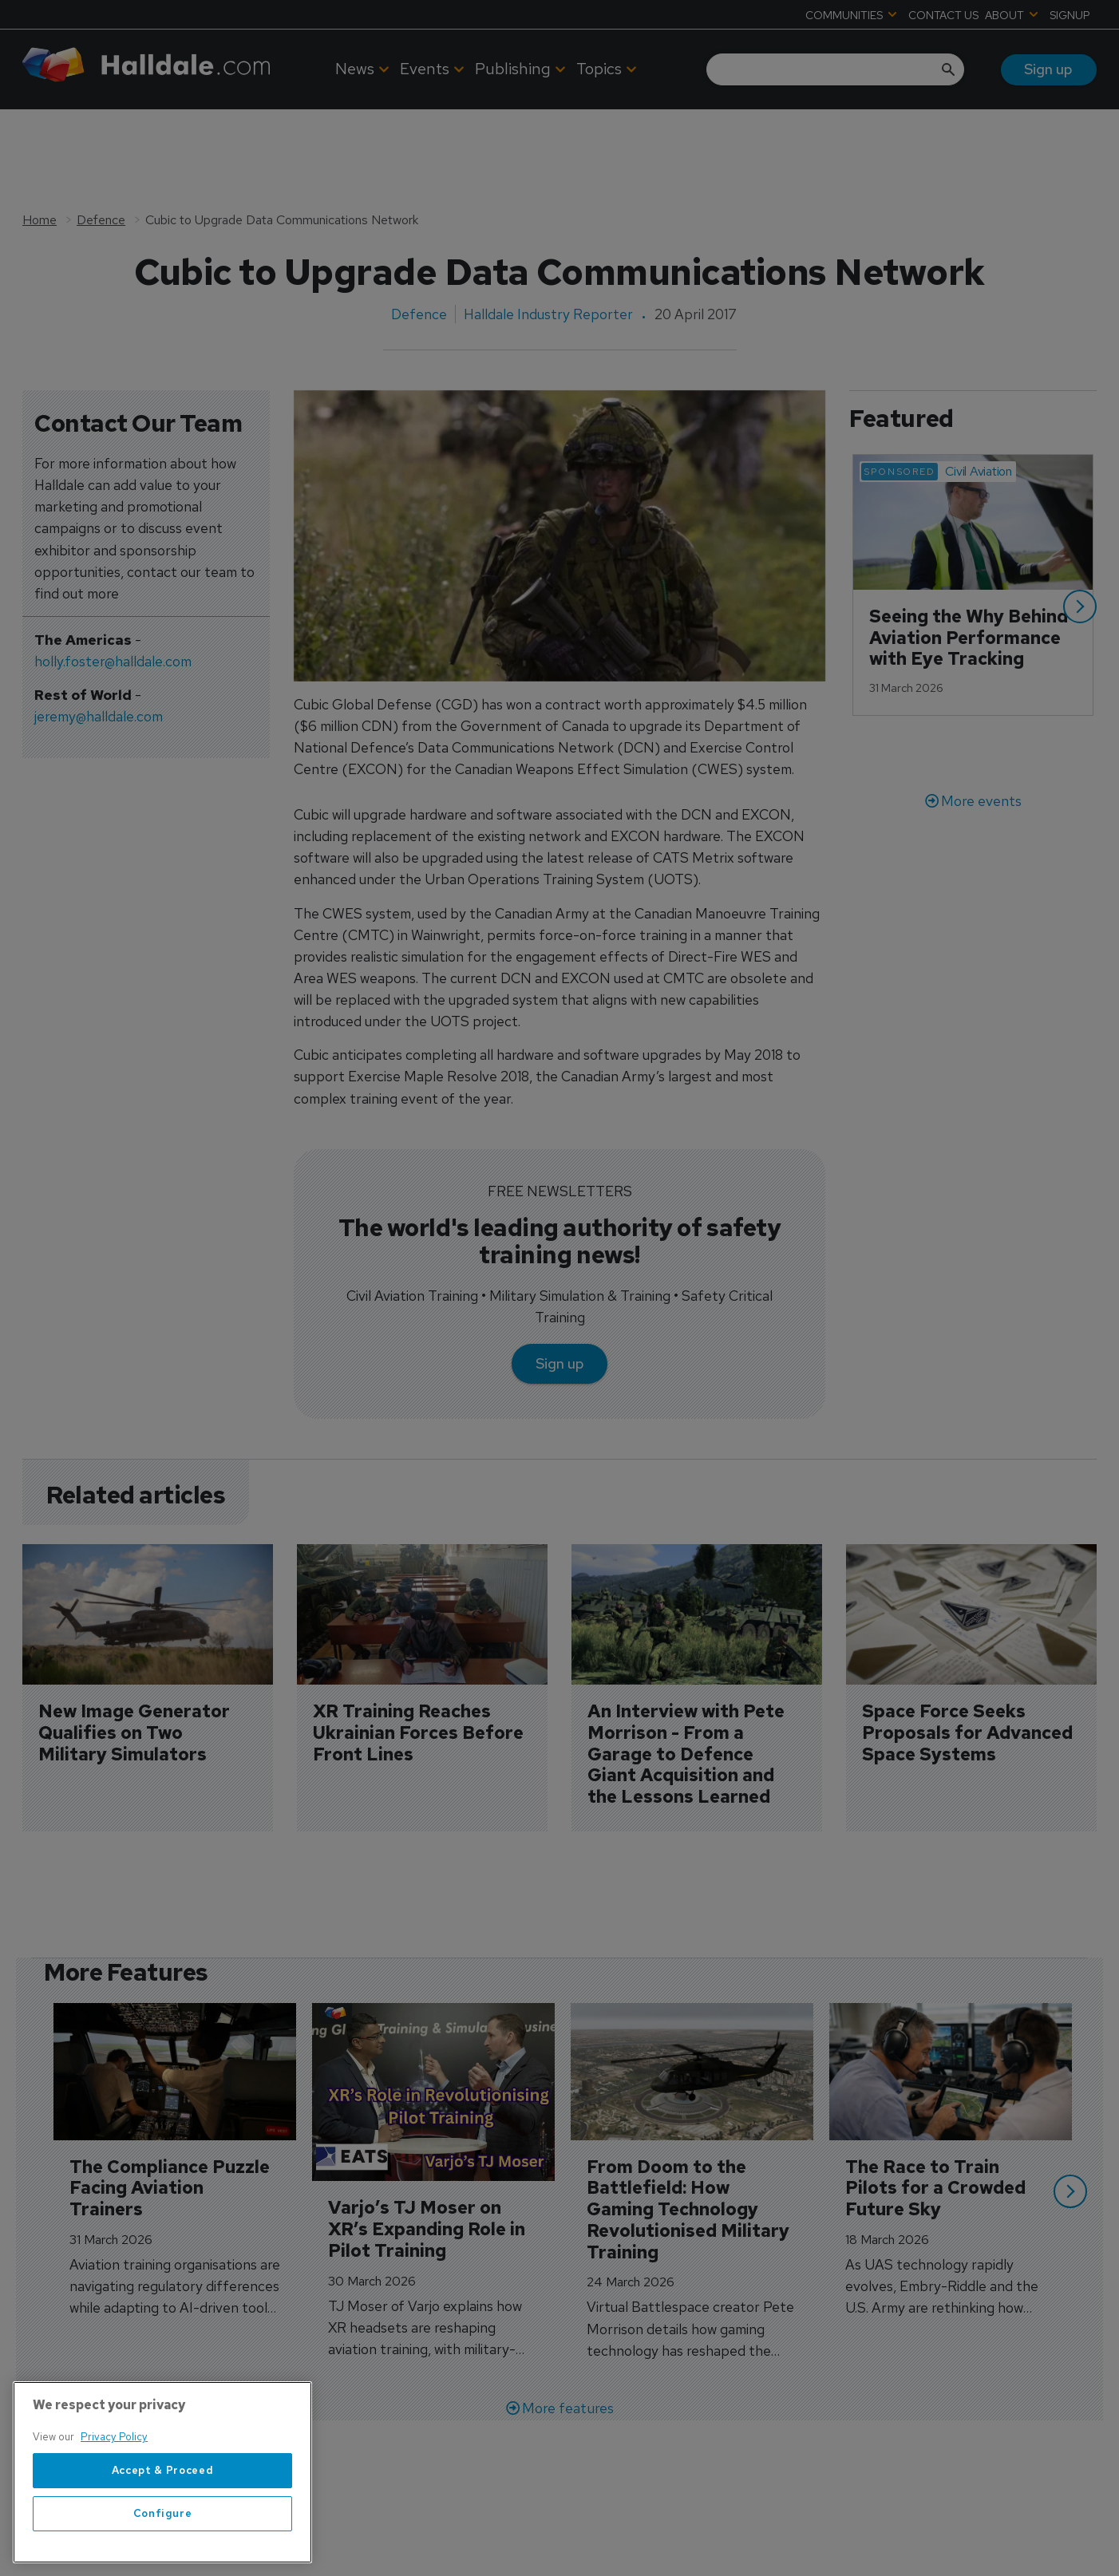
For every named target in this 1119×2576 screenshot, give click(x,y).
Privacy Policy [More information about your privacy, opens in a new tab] (114, 2437)
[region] (162, 2472)
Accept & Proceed (163, 2470)
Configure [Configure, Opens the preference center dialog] (162, 2513)
